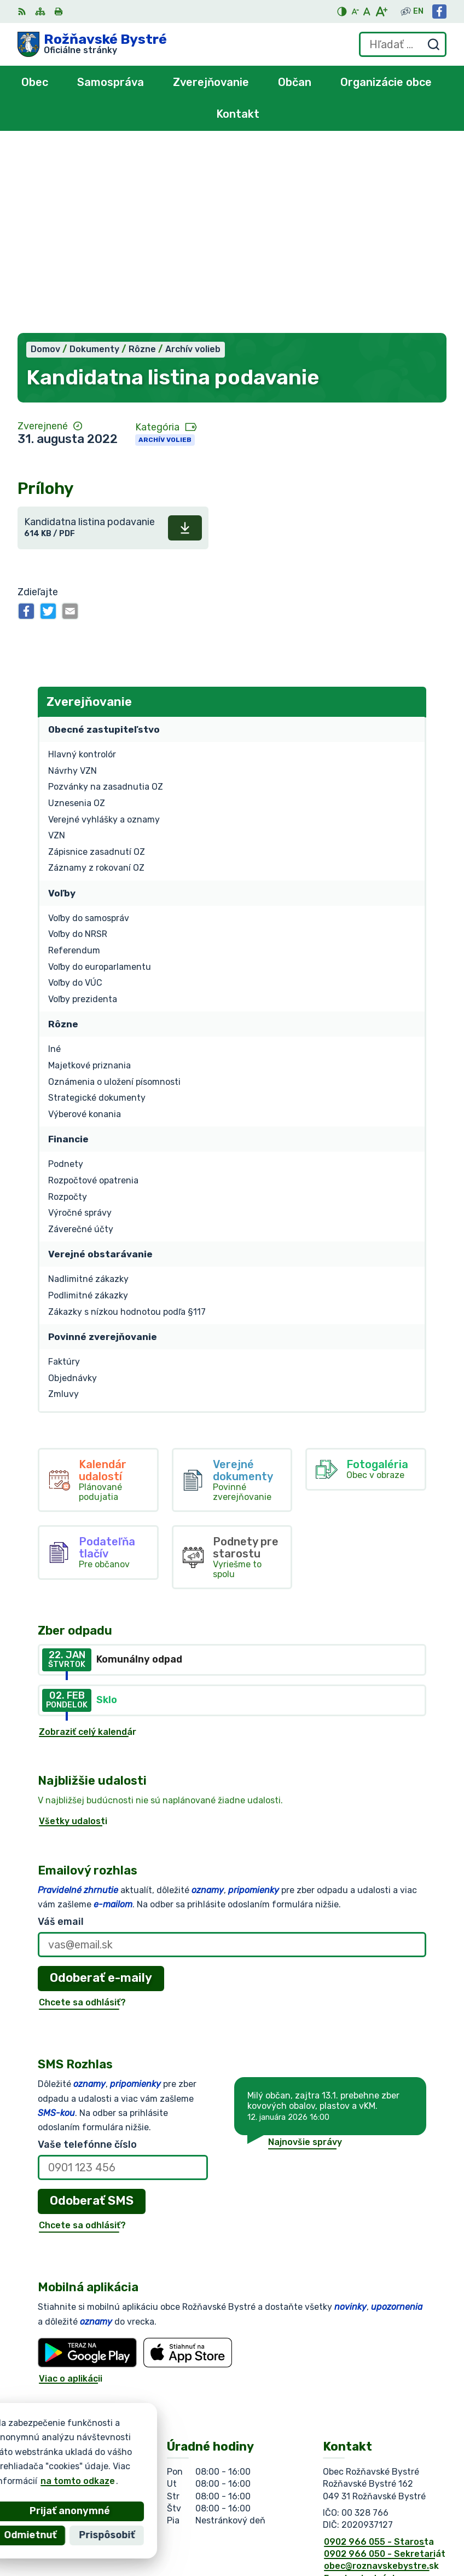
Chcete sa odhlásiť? (82, 1816)
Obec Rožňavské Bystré (140, 2465)
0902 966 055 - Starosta (379, 2355)
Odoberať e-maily (101, 1791)
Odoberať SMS (92, 2014)
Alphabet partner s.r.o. (179, 2455)
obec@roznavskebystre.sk (381, 2379)
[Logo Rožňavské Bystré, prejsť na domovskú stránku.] (92, 44)
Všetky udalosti (73, 1635)
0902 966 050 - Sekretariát (384, 2367)
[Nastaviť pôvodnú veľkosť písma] (367, 11)
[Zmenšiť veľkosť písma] (355, 11)
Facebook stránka (363, 2392)
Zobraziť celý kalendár (87, 1545)
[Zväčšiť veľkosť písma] (381, 11)
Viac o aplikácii (70, 2192)
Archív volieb (165, 253)
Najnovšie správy (305, 1956)
